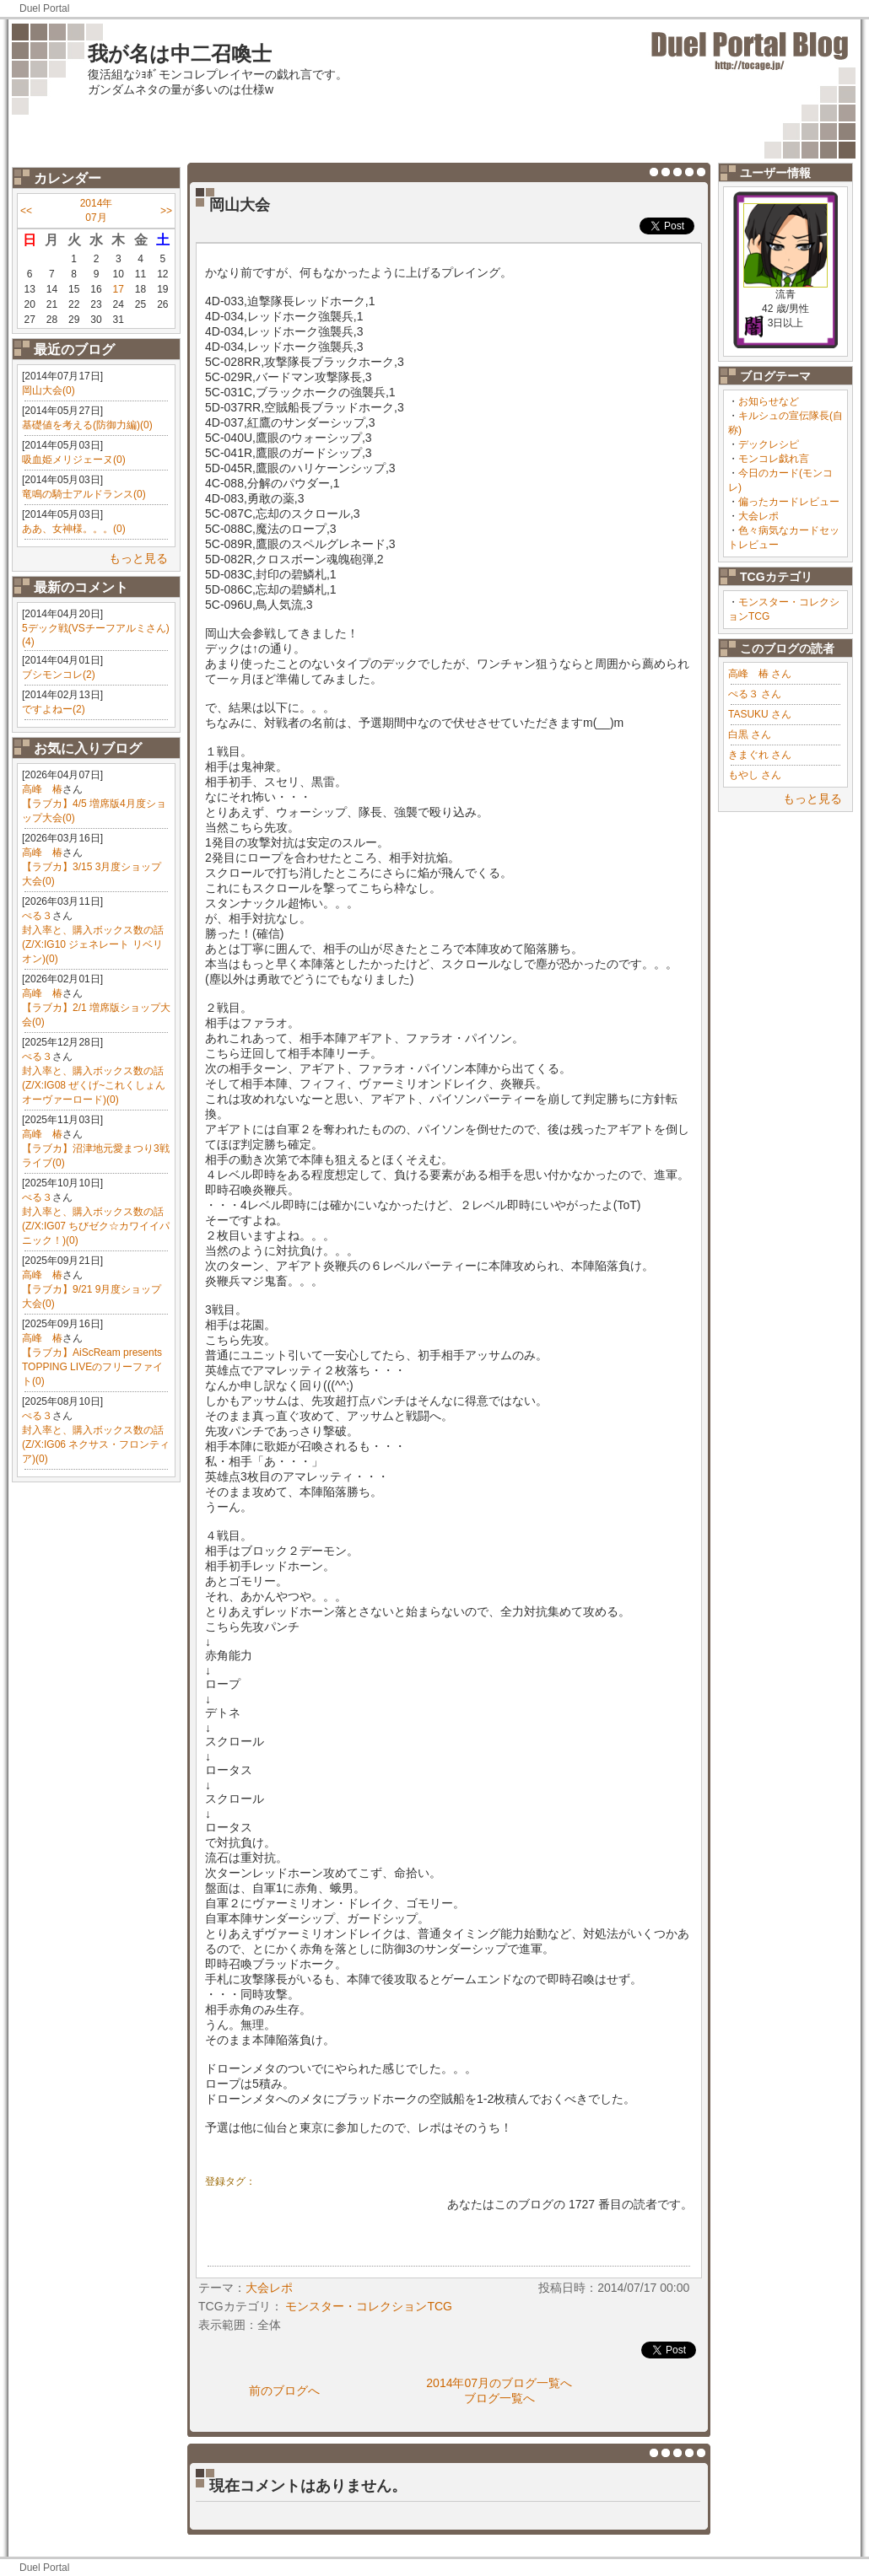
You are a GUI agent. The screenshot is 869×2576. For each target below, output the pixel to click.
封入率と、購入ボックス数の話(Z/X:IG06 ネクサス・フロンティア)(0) (96, 1444)
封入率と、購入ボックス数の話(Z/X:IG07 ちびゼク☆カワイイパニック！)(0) (96, 1226)
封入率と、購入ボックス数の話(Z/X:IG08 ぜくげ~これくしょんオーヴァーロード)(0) (93, 1085)
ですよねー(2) (53, 709)
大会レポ (758, 516)
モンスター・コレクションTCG (368, 2306)
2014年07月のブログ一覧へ (499, 2383)
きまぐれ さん (759, 755)
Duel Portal (44, 8)
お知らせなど (768, 401)
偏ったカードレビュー (788, 502)
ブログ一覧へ (499, 2398)
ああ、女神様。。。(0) (74, 529)
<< (26, 211)
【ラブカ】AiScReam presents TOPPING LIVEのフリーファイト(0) (92, 1367)
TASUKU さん (759, 714)
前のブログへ (284, 2390)
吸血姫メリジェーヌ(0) (74, 459)
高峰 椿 (42, 789)
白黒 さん (749, 734)
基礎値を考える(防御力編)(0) (87, 425)
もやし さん (754, 775)
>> (166, 211)
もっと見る (138, 558)
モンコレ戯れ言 (773, 459)
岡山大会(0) (48, 390)
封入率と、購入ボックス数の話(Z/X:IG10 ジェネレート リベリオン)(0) (93, 944)
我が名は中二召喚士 (180, 53)
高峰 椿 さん (759, 674)
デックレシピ (768, 444)
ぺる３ (37, 916)
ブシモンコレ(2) (58, 674)
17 (118, 289)
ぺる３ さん (754, 694)
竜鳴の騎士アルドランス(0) (84, 494)
